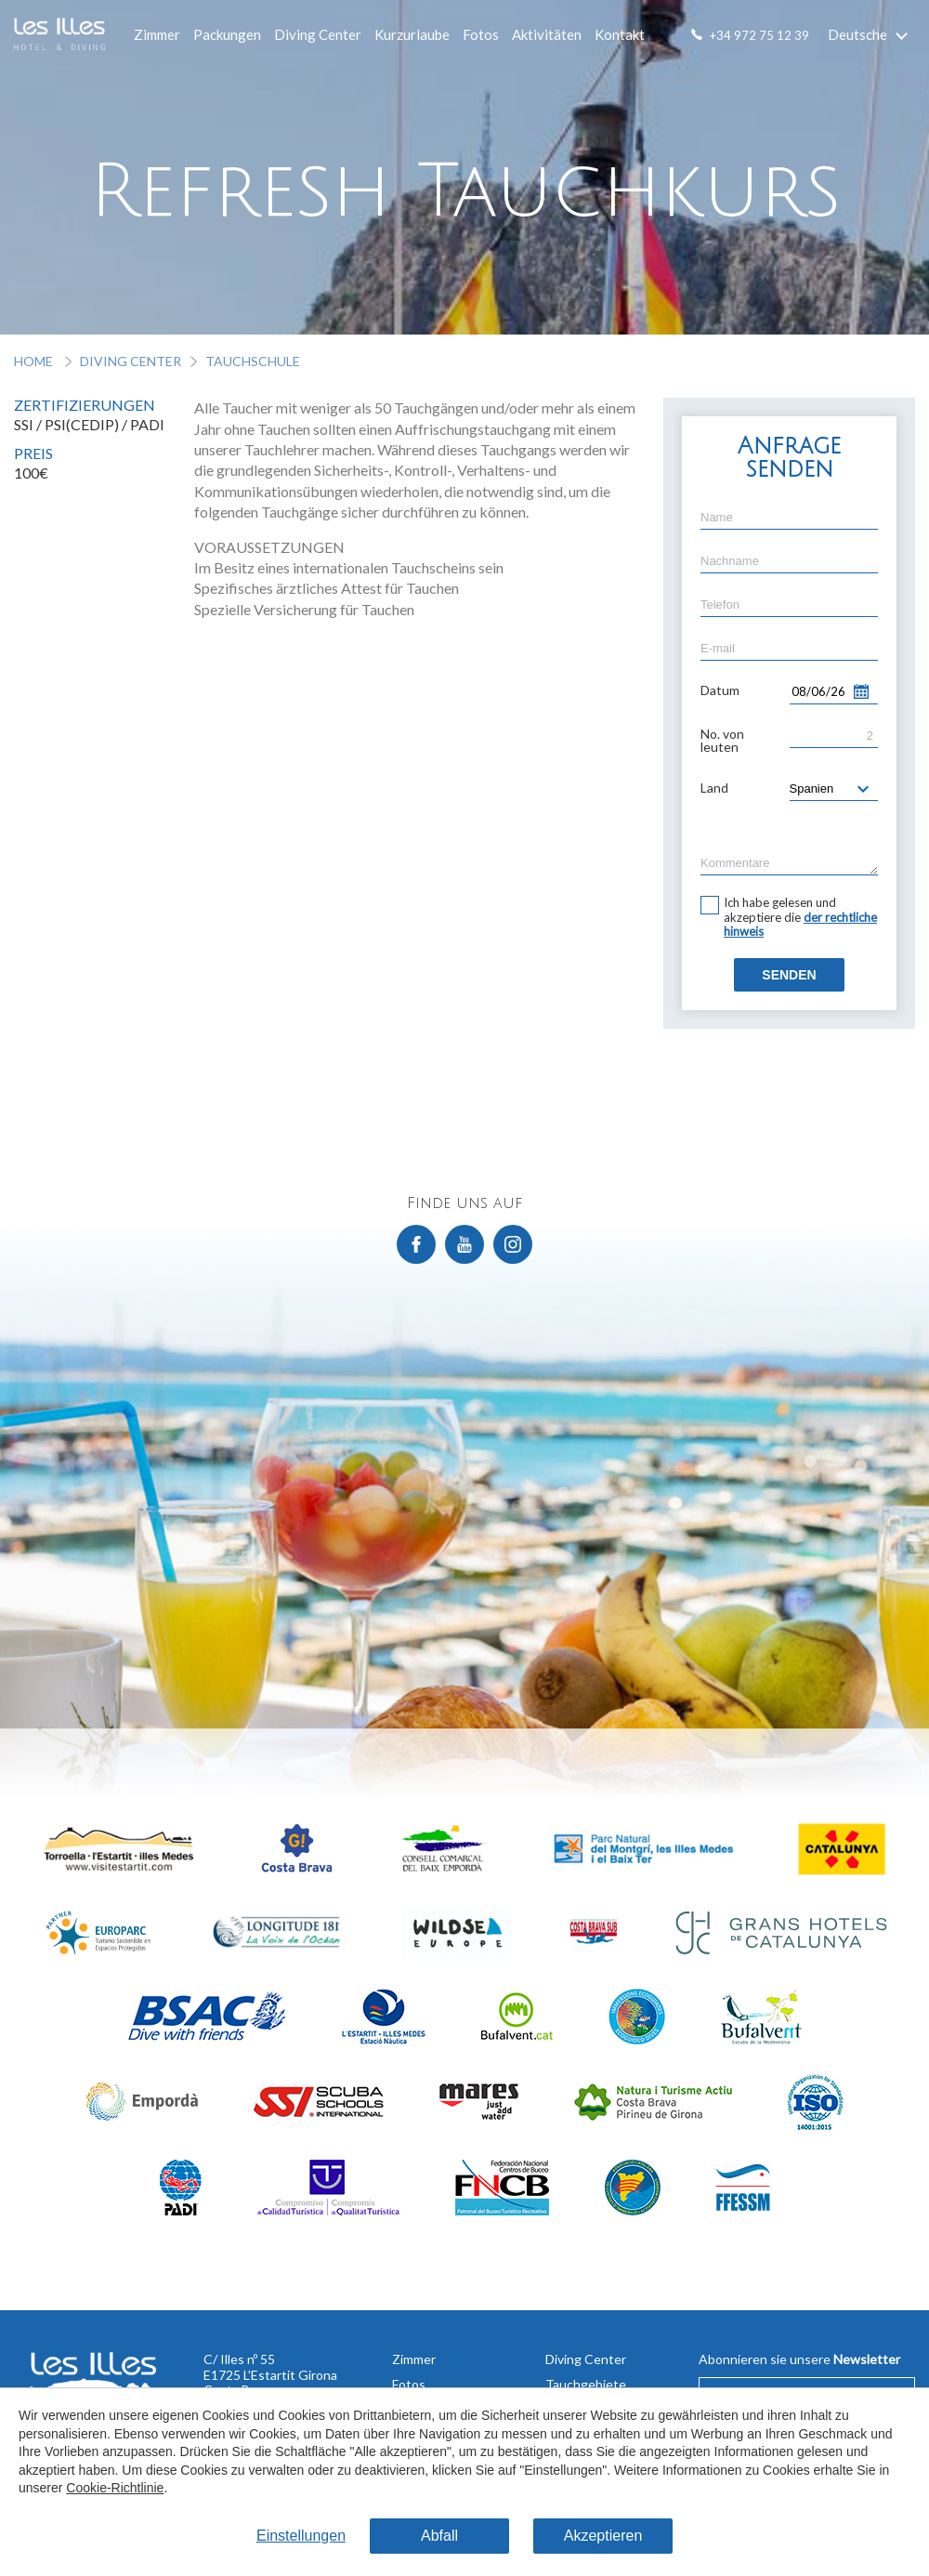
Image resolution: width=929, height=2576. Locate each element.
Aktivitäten (547, 34)
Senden (789, 974)
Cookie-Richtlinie (115, 2488)
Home (35, 361)
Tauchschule (252, 361)
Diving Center (317, 34)
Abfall (439, 2535)
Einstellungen (301, 2535)
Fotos (481, 34)
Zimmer (157, 34)
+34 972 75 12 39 (759, 35)
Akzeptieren (603, 2535)
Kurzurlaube (412, 34)
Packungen (227, 34)
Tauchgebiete (585, 2384)
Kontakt (620, 34)
